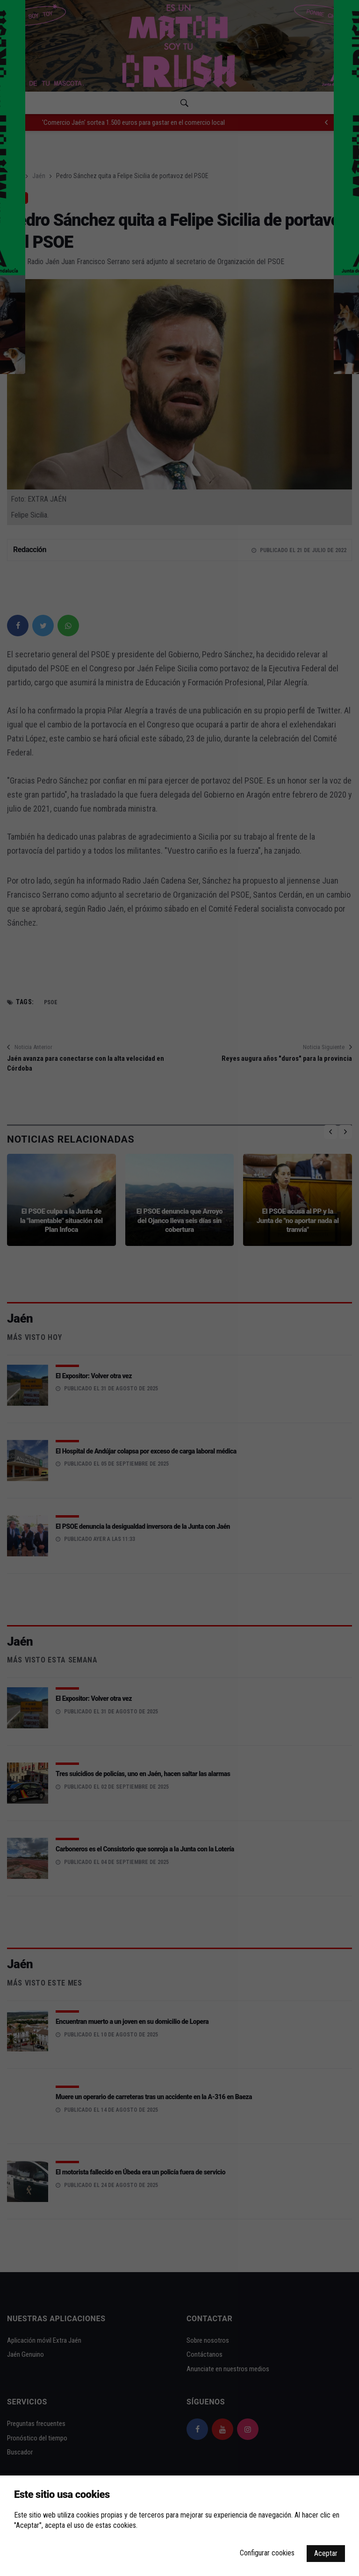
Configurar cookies (267, 2552)
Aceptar (325, 2553)
